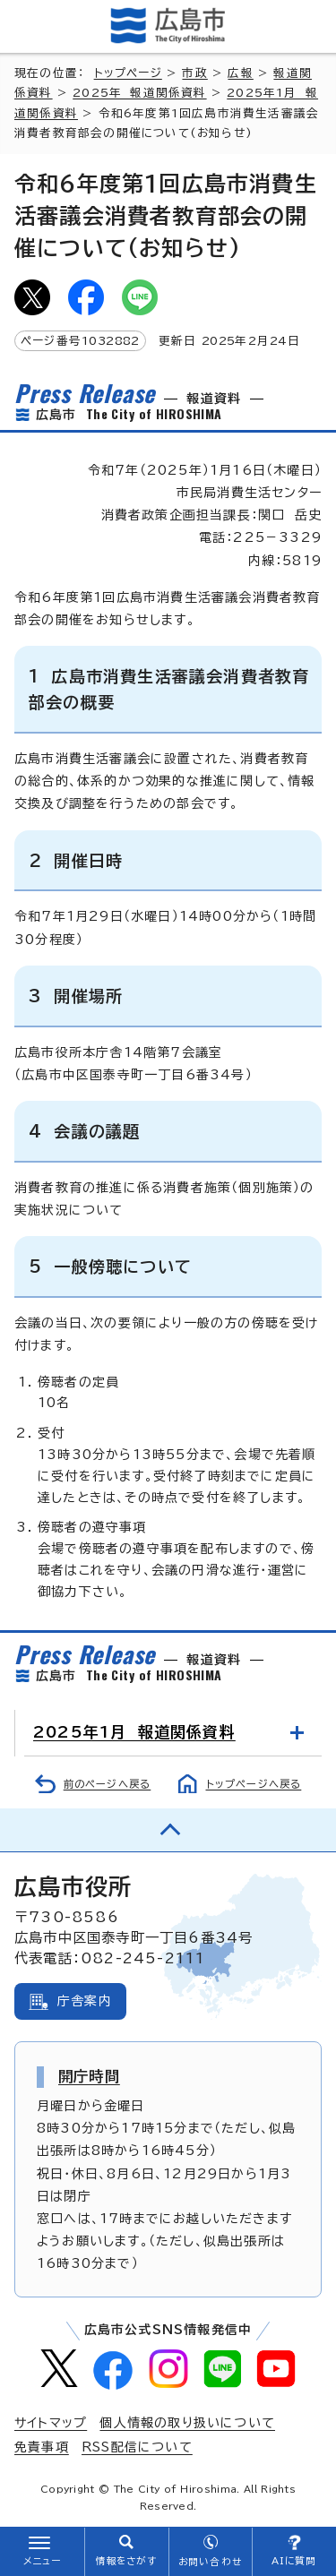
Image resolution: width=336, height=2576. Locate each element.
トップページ (128, 73)
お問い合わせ (210, 2561)
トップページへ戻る (254, 1784)
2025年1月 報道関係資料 (134, 1731)
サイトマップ (50, 2423)
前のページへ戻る (107, 1784)
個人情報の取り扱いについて (187, 2423)
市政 (194, 73)
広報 (240, 73)
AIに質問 (294, 2560)
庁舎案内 (84, 2001)
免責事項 (41, 2447)
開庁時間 (89, 2076)
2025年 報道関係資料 (139, 93)
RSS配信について (137, 2447)
